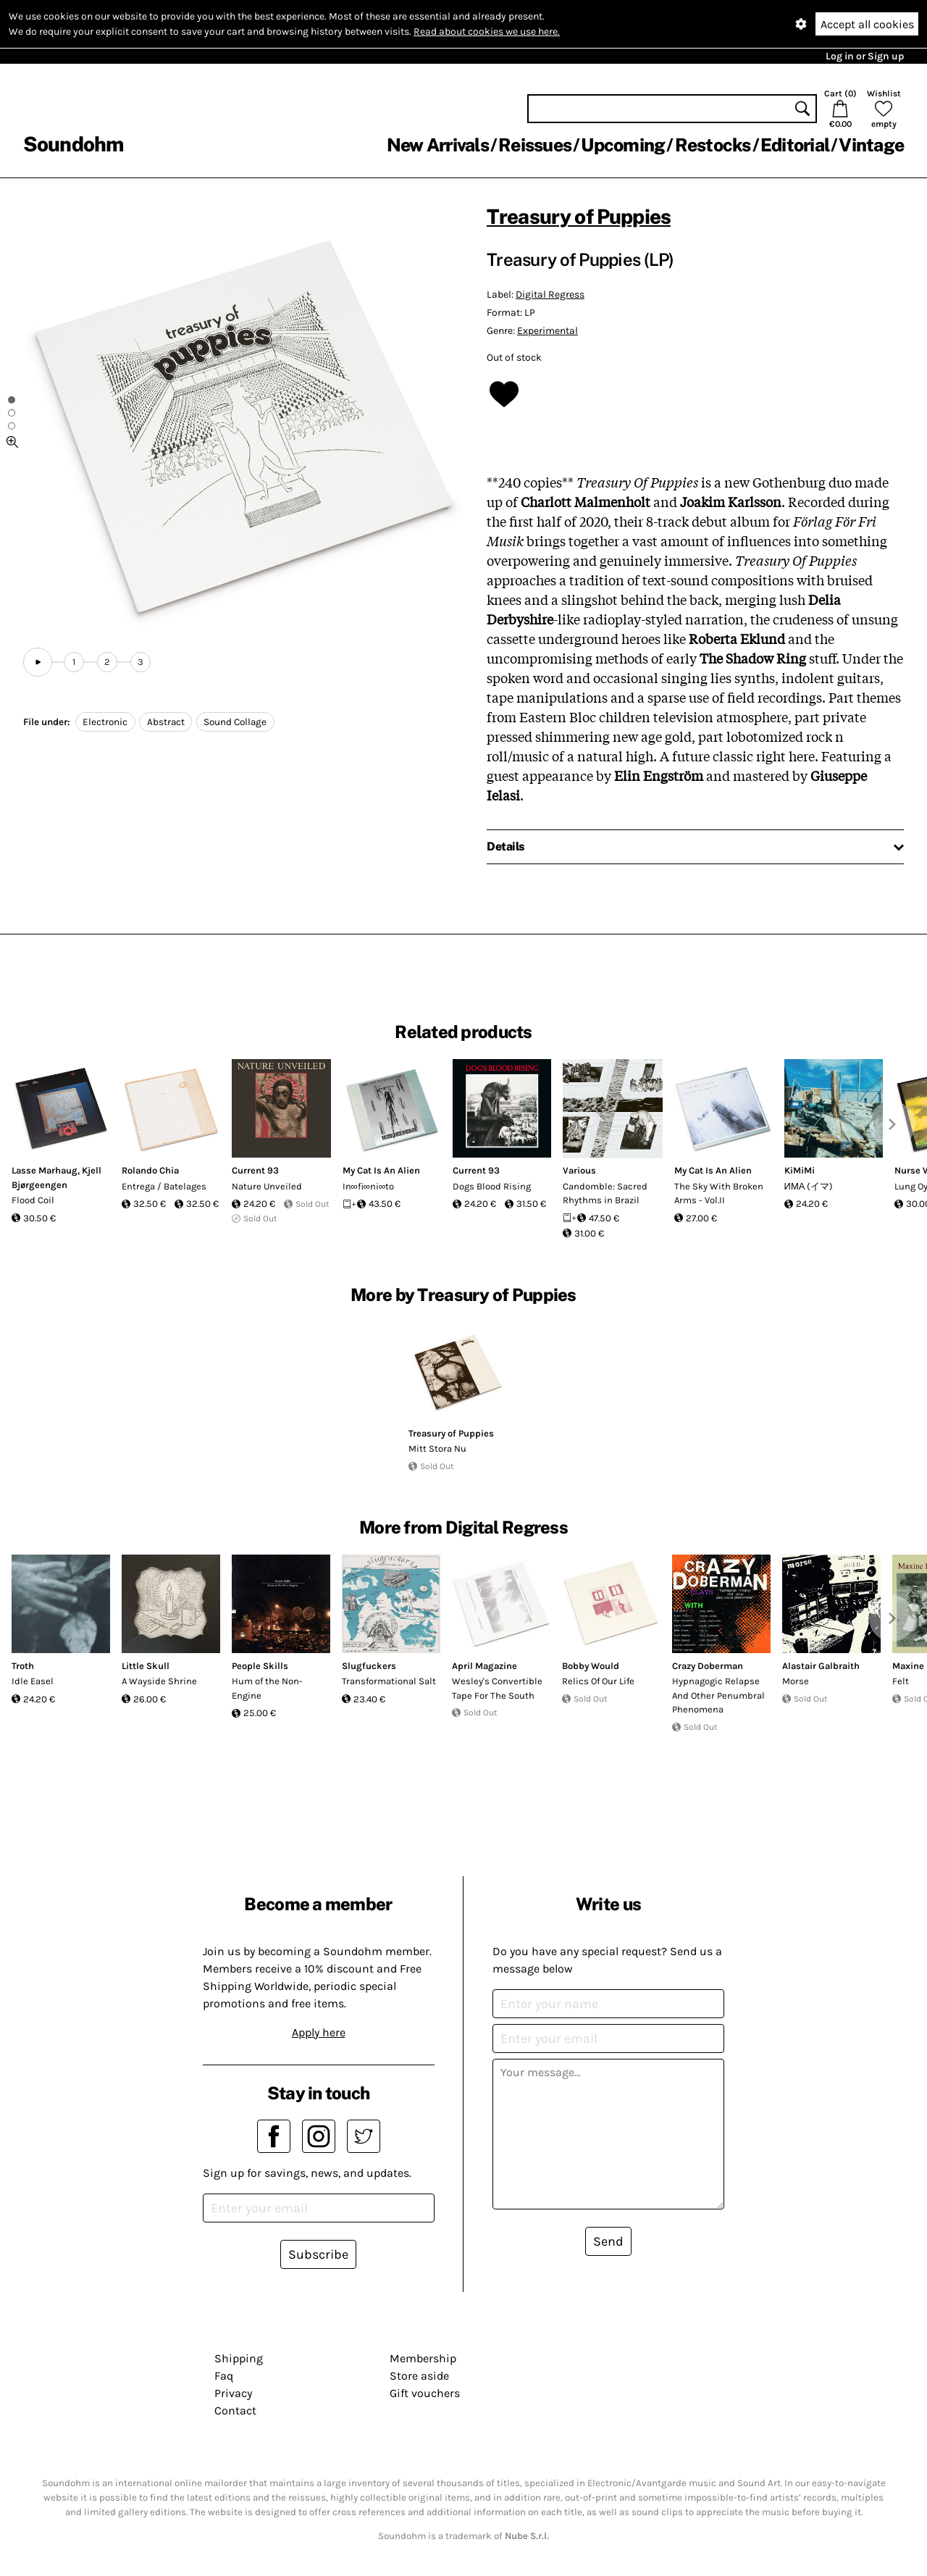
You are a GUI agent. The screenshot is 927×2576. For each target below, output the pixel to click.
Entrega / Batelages (164, 1186)
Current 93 (255, 1170)
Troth (23, 1665)
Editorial (794, 145)
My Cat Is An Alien (381, 1170)
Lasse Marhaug (44, 1170)
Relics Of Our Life (598, 1681)
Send (608, 2241)
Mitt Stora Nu (437, 1448)
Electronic (105, 721)
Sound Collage (235, 721)
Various (579, 1170)
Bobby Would (590, 1665)
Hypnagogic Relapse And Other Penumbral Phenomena (718, 1695)
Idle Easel (33, 1681)
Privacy (233, 2393)
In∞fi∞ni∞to (369, 1186)
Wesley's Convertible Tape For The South (497, 1688)
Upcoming (623, 145)
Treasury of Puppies (579, 216)
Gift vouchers (425, 2393)
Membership (423, 2358)
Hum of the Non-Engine (267, 1688)
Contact (235, 2410)
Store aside (419, 2376)
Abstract (166, 721)
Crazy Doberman (707, 1665)
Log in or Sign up (865, 56)
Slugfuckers (369, 1665)
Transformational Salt (389, 1681)
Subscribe (318, 2254)
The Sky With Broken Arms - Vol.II (718, 1193)
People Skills (260, 1665)
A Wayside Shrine (159, 1681)
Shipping (238, 2358)
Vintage (871, 145)
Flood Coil (33, 1200)
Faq (223, 2376)
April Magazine (484, 1665)
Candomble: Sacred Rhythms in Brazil (605, 1193)
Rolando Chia (150, 1170)
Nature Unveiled (267, 1186)
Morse (795, 1681)
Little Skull (145, 1665)
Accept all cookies (867, 24)
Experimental (547, 331)
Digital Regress (550, 294)
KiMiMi (799, 1170)
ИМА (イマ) (809, 1186)
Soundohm (73, 144)
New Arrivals (438, 145)
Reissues (534, 145)
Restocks (713, 145)
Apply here (318, 2032)
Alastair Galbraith (821, 1665)
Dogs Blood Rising (492, 1186)
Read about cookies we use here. (487, 31)
